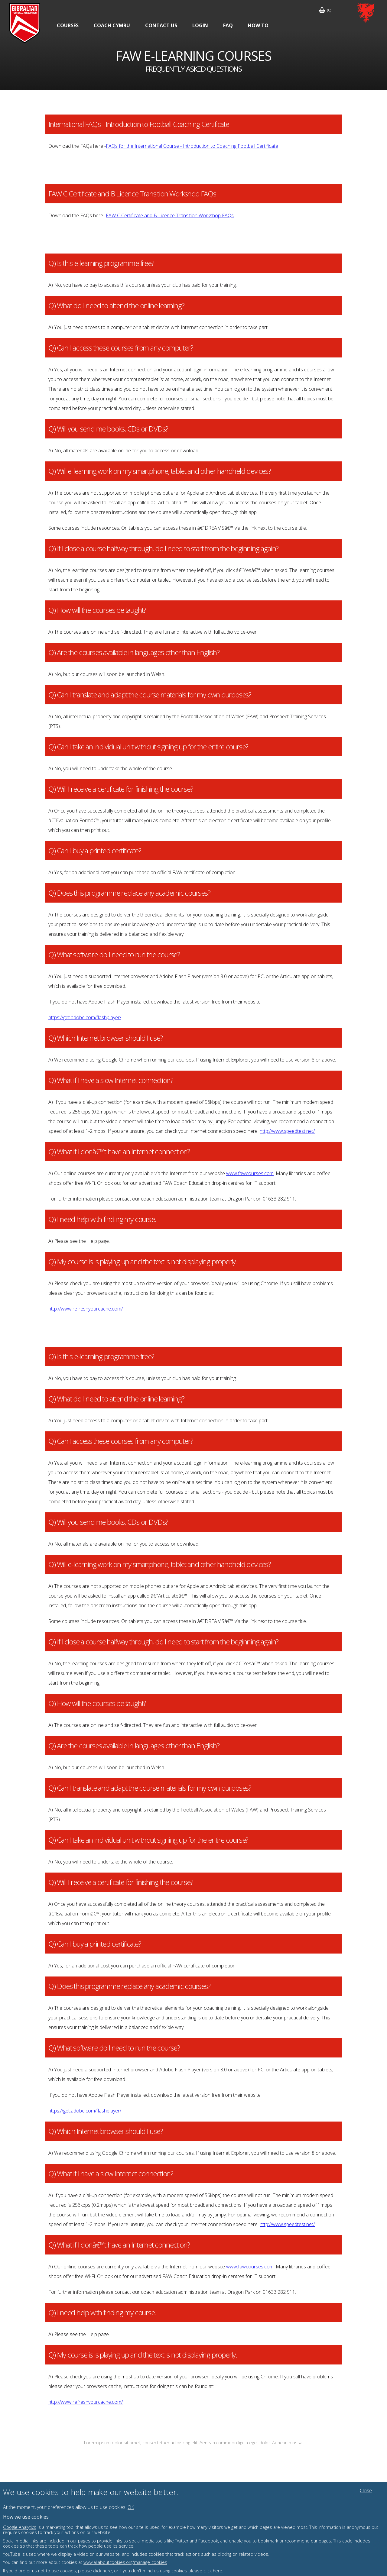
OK (131, 2507)
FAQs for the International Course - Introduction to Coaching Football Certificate (192, 146)
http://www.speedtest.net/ (287, 1131)
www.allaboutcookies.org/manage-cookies (125, 2562)
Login (200, 25)
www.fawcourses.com (250, 1173)
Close (366, 2490)
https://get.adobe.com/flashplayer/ (84, 1017)
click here (102, 2571)
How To (258, 25)
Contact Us (161, 25)
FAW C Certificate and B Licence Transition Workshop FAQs (170, 215)
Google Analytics (19, 2527)
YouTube (11, 2554)
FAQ (228, 25)
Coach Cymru (112, 25)
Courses (68, 25)
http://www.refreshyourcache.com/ (85, 1308)
